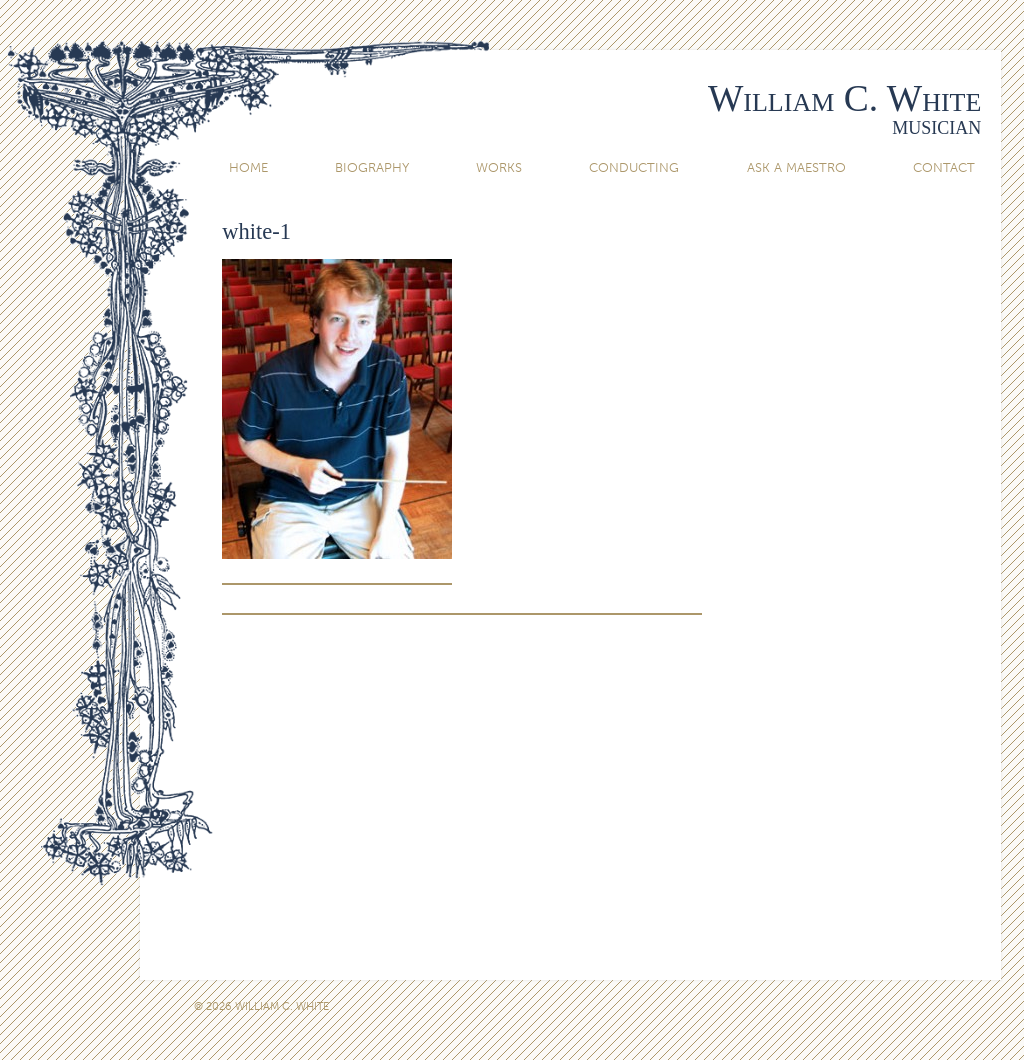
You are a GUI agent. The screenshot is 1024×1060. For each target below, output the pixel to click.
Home (248, 167)
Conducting (634, 167)
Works (499, 167)
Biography (372, 167)
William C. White (844, 98)
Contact (944, 167)
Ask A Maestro (796, 167)
